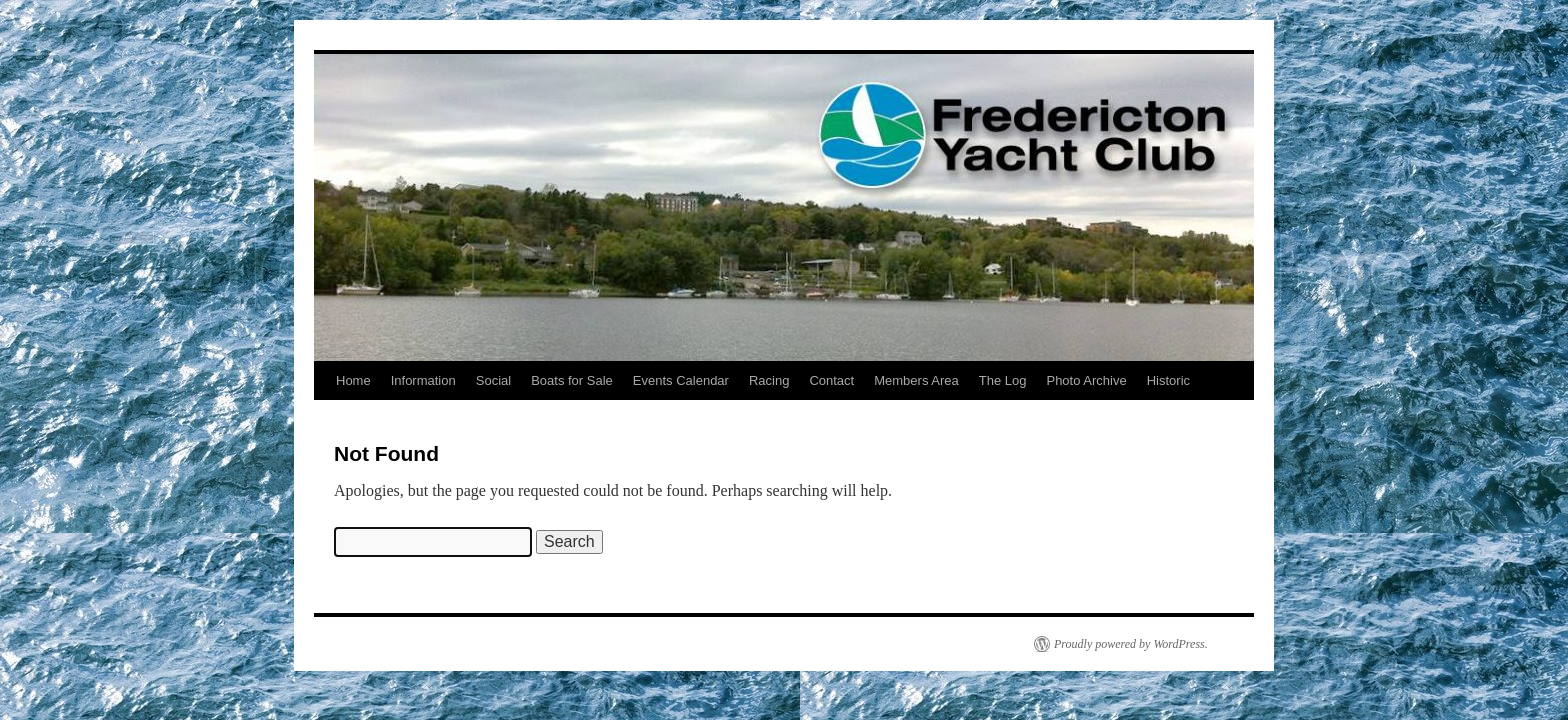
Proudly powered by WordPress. (1131, 644)
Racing (769, 380)
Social (493, 380)
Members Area (916, 380)
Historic (1168, 380)
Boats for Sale (572, 380)
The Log (1003, 380)
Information (423, 380)
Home (353, 380)
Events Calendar (681, 380)
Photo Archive (1086, 380)
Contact (831, 380)
